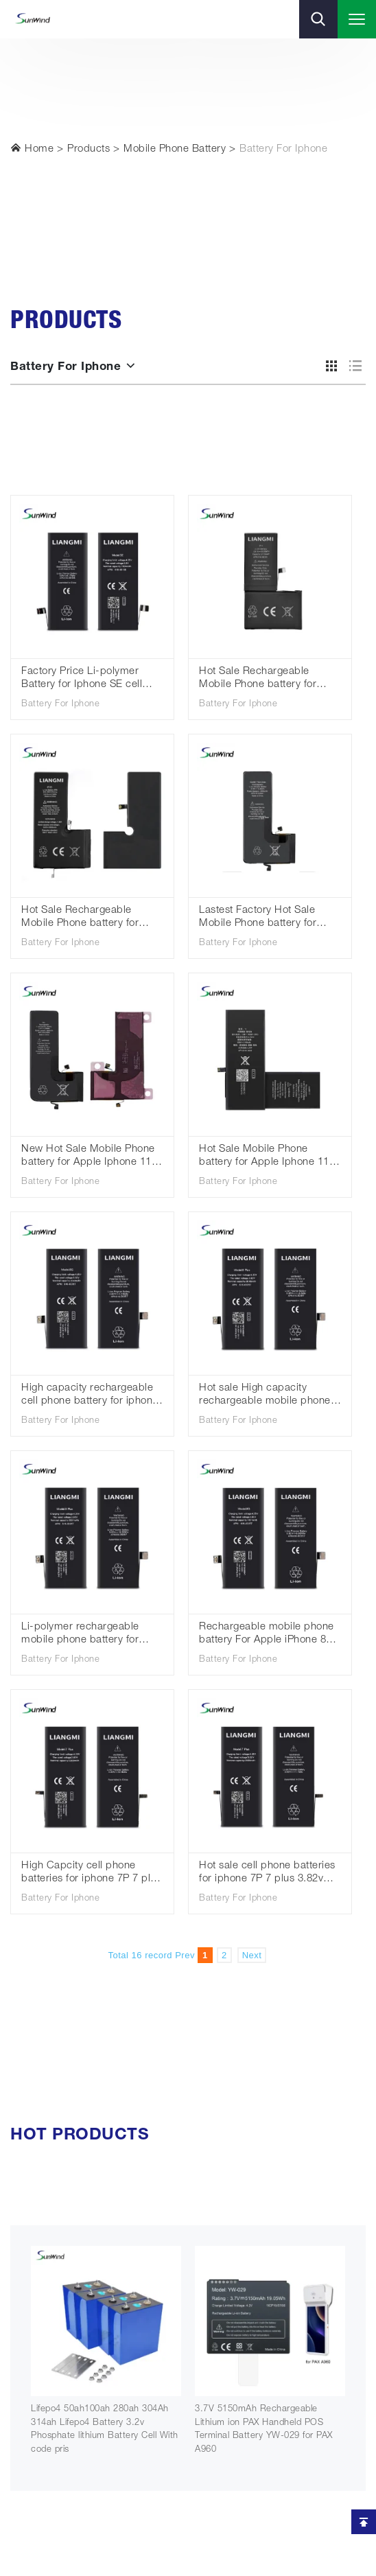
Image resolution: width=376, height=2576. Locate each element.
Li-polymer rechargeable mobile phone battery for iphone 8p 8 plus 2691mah (84, 1634)
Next (252, 1955)
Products (88, 149)
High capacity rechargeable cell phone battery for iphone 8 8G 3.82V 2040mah (89, 1395)
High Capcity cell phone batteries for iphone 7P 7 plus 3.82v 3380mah (91, 1873)
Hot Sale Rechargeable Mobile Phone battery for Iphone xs (80, 918)
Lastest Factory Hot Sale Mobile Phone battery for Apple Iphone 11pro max (257, 918)
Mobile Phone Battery (175, 149)
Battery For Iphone (283, 149)
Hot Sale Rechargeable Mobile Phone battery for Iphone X (257, 679)
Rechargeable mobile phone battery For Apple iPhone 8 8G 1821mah (266, 1634)
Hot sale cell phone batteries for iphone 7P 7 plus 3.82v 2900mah (267, 1873)
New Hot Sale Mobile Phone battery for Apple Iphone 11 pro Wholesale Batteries (88, 1157)
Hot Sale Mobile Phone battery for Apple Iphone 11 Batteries (264, 1157)
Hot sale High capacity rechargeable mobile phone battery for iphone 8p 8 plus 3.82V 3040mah (265, 1395)
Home (32, 148)
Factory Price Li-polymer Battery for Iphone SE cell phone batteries (81, 679)
